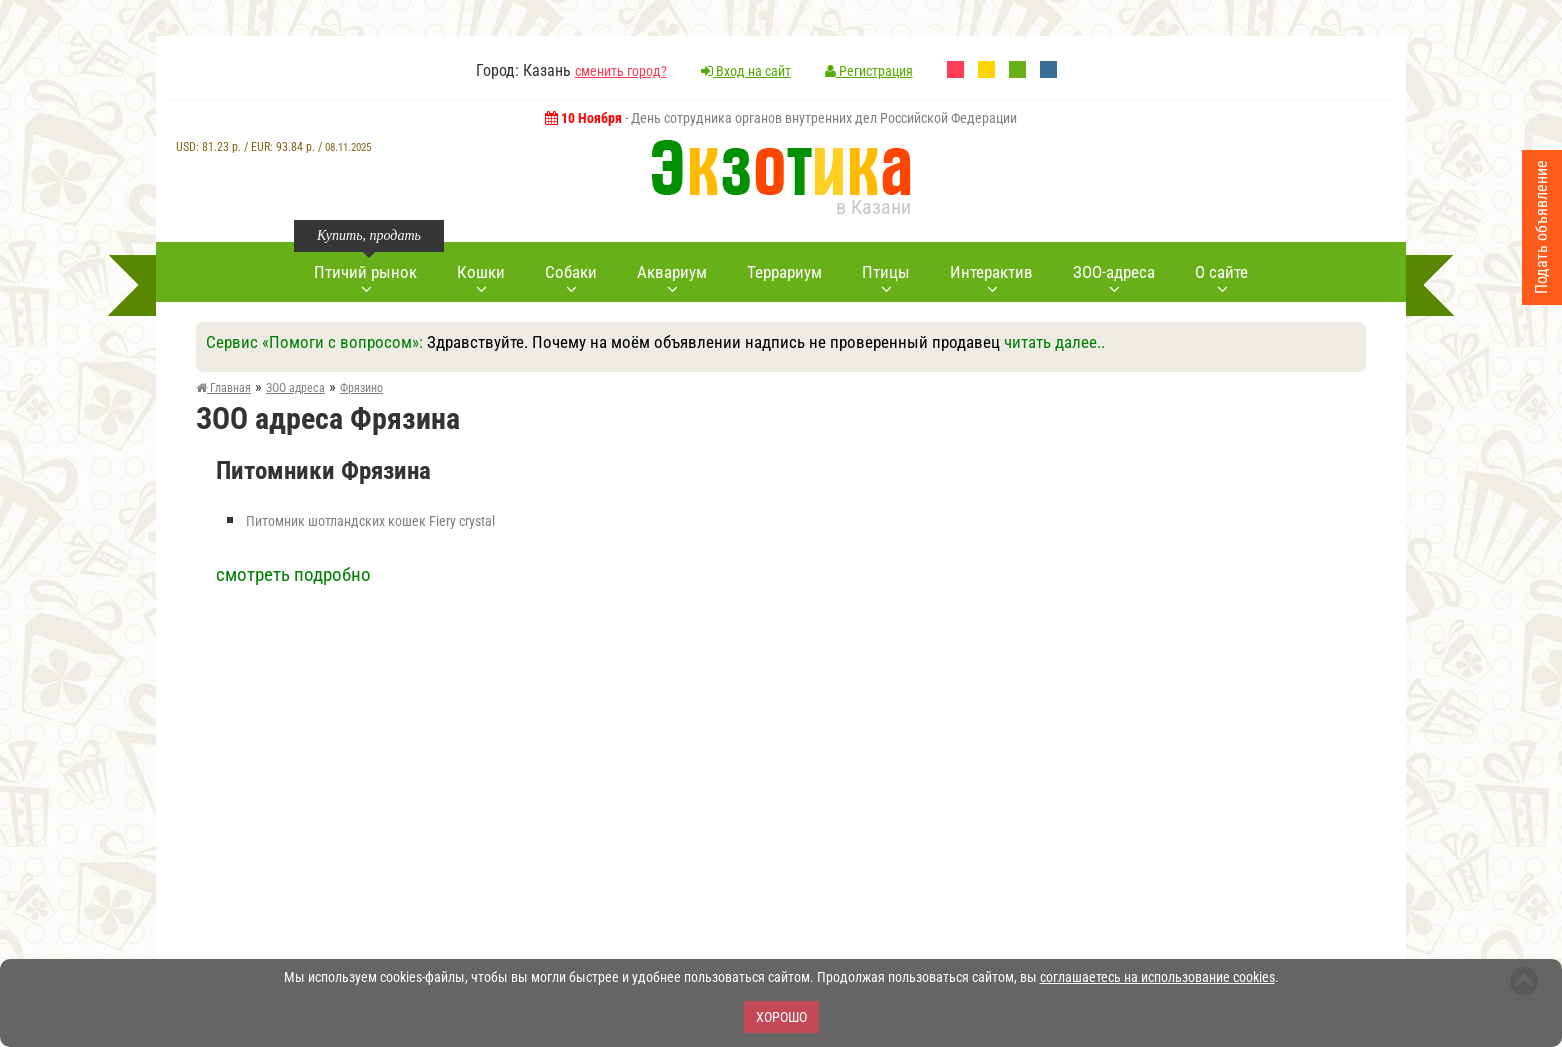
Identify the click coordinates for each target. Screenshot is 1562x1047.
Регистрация (869, 71)
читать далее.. (1054, 342)
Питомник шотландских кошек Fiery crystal (370, 521)
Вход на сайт (746, 71)
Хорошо (781, 1017)
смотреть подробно (293, 574)
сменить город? (621, 71)
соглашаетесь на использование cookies (1157, 977)
